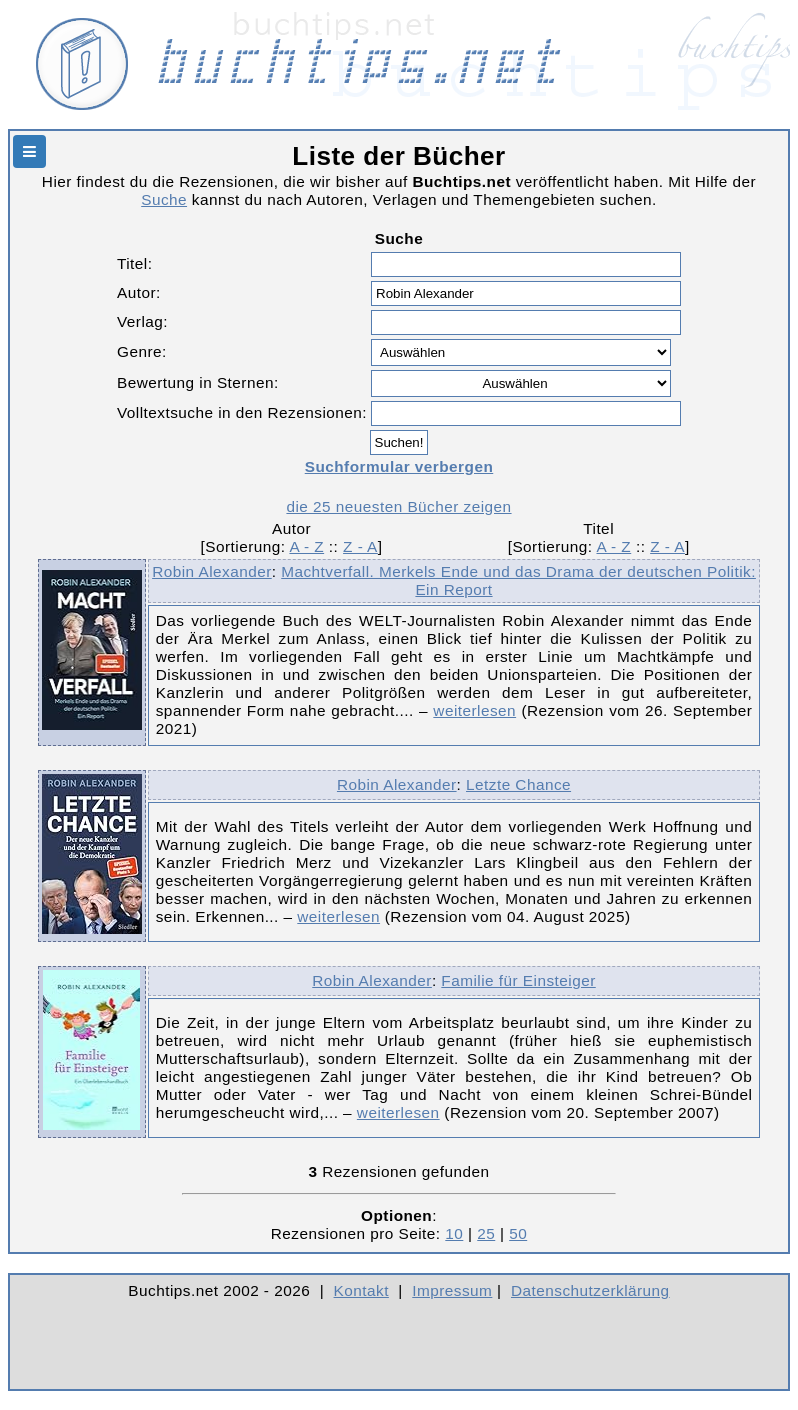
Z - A (360, 546)
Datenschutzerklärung (590, 1290)
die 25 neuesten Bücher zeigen (398, 506)
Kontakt (361, 1290)
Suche (164, 199)
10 (454, 1233)
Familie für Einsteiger (518, 980)
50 (518, 1233)
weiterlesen (474, 710)
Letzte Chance (518, 784)
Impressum (452, 1290)
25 (486, 1233)
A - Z (306, 546)
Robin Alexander (212, 571)
